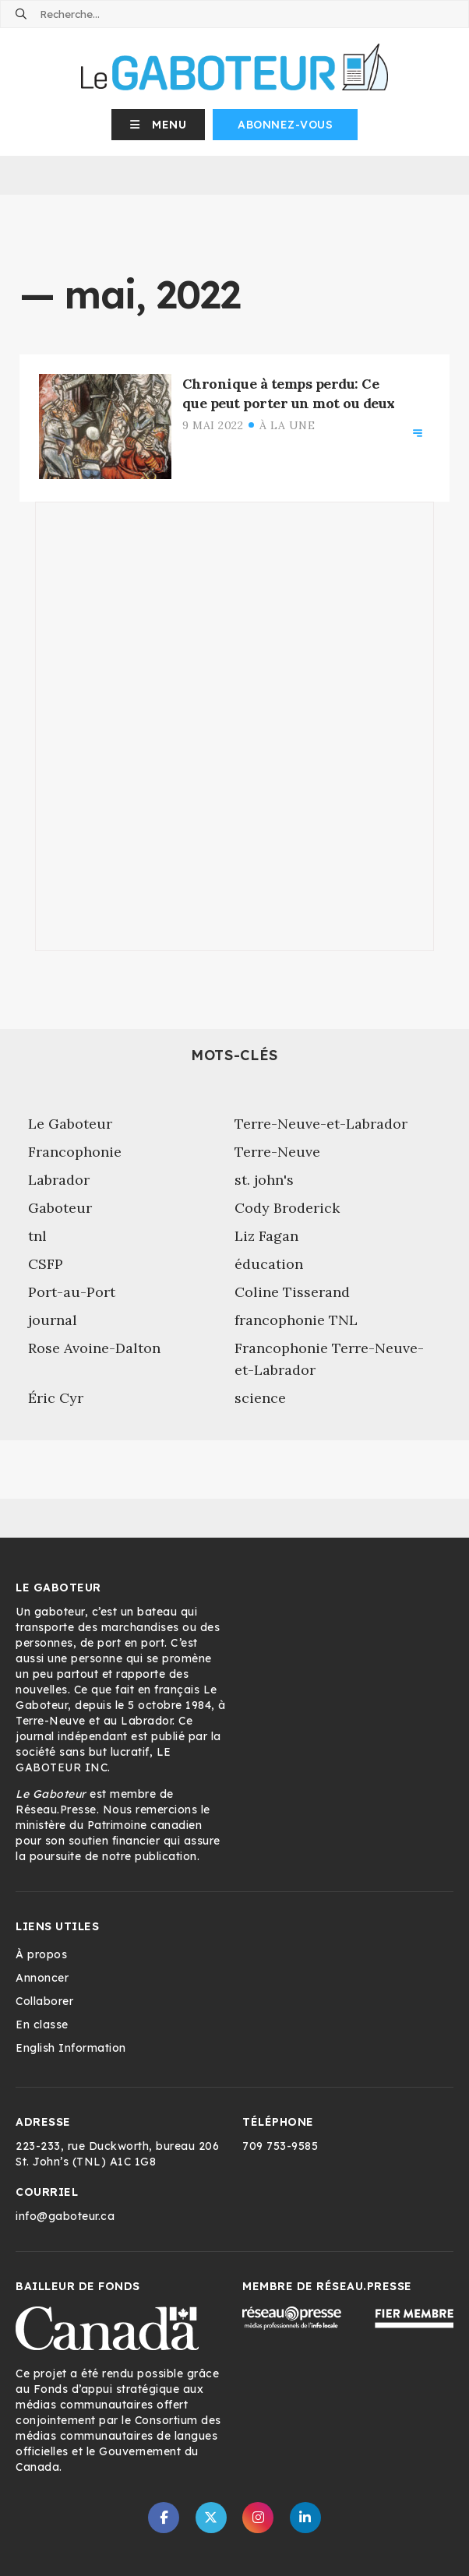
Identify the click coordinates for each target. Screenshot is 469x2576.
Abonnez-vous (285, 125)
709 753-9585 (280, 2146)
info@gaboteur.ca (65, 2216)
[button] (158, 124)
